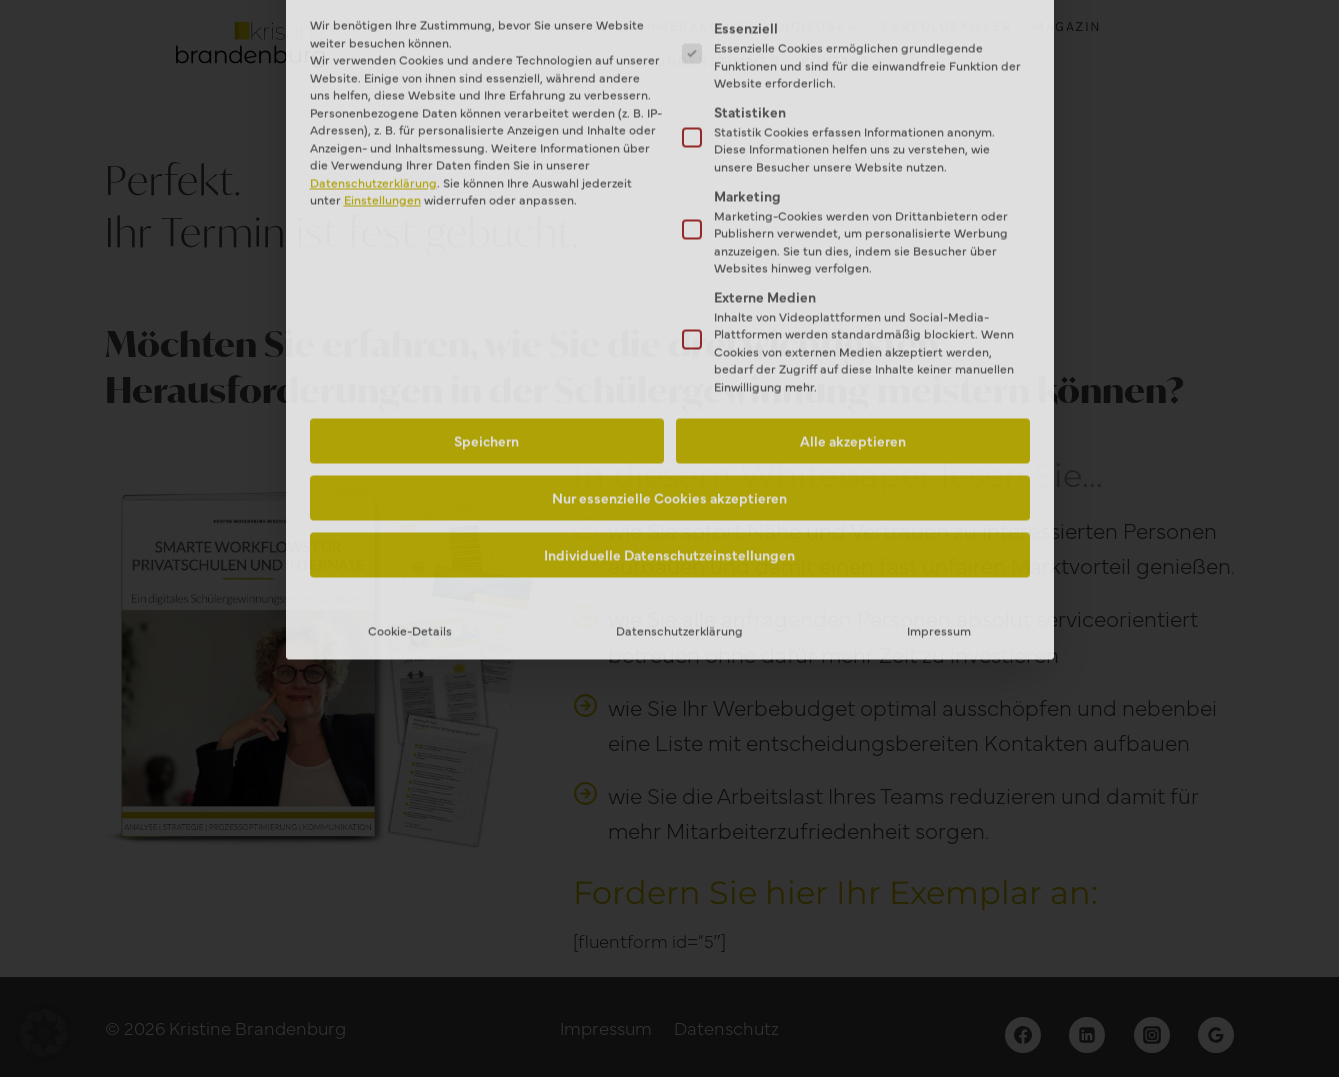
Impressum (939, 445)
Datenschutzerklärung (679, 445)
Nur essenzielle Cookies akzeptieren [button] (669, 313)
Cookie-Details (410, 445)
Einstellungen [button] (382, 14)
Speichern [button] (486, 256)
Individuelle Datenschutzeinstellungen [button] (669, 370)
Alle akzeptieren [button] (853, 256)
